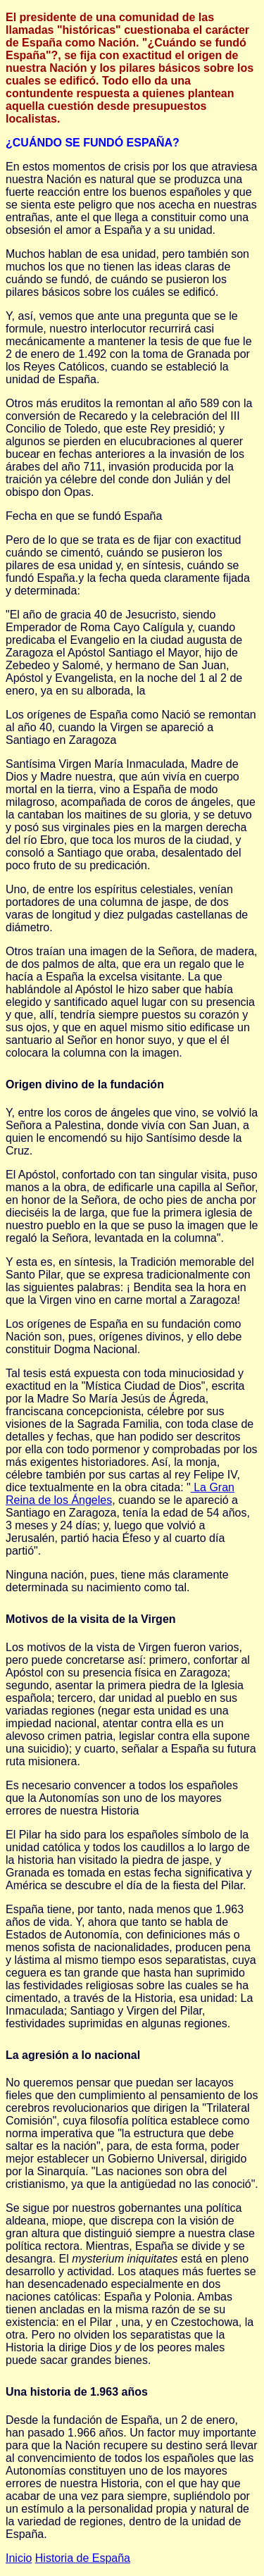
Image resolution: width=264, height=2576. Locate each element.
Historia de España (82, 2558)
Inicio (19, 2558)
